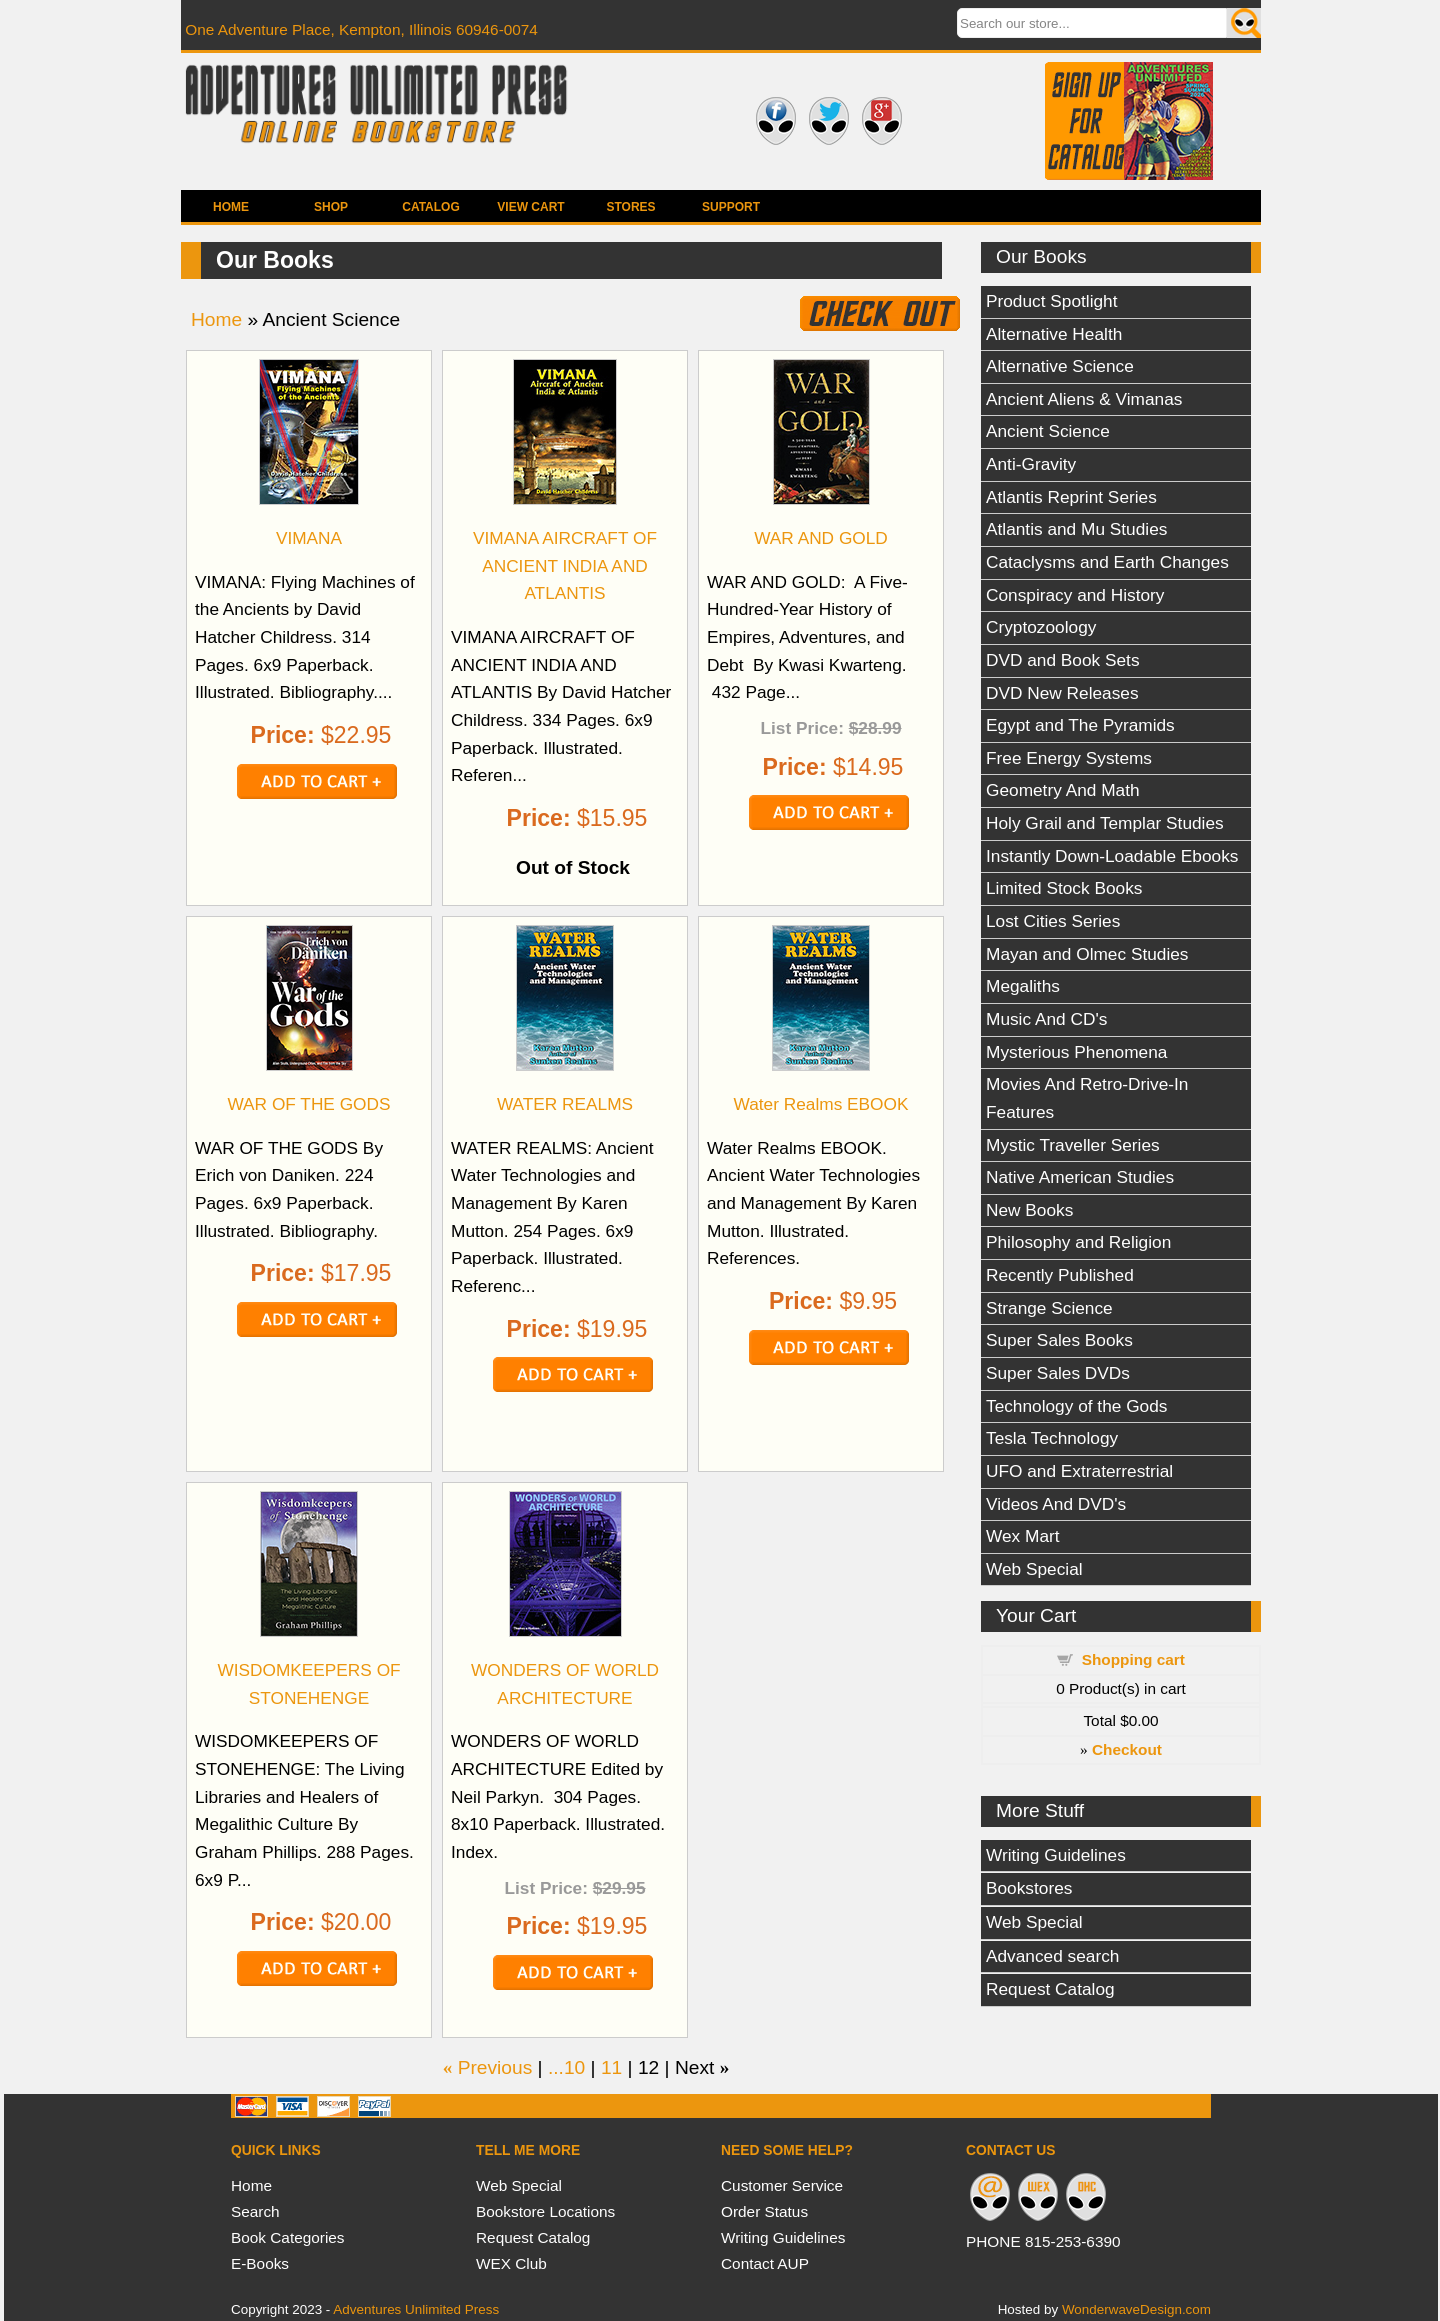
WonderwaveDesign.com (1136, 2309)
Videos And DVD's (1056, 1504)
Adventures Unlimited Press (416, 2309)
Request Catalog (1050, 1989)
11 (611, 2067)
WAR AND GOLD (821, 538)
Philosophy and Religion (1078, 1242)
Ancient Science (1048, 431)
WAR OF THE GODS (308, 1104)
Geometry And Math (1063, 790)
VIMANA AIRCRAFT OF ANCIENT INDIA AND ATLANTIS (565, 565)
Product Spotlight (1052, 301)
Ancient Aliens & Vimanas (1084, 399)
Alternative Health (1054, 334)
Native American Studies (1080, 1177)
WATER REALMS (565, 1104)
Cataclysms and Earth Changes (1107, 562)
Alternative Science (1060, 366)
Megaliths (1023, 986)
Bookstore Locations (545, 2211)
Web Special (1034, 1569)
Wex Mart (1023, 1536)
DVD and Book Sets (1063, 660)
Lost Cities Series (1053, 921)
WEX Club (511, 2263)
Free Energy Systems (1069, 758)
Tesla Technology (1052, 1438)
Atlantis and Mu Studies (1076, 529)
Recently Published (1060, 1275)
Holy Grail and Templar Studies (1105, 823)
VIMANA (309, 538)
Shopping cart (1133, 1659)
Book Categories (288, 2237)
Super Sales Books (1059, 1340)
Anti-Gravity (1031, 464)
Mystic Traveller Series (1073, 1145)
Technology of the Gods (1076, 1406)
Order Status (764, 2211)
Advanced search (1052, 1956)
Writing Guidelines (1056, 1855)
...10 (566, 2067)
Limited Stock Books (1064, 888)
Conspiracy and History (1075, 595)
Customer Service (782, 2185)
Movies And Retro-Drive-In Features (1087, 1098)
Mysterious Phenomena (1076, 1052)
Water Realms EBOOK (821, 1104)
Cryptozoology (1041, 627)
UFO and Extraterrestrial (1079, 1471)
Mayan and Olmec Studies (1087, 954)
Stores (630, 207)
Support (731, 207)
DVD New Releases (1062, 693)
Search (255, 2211)
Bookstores (1029, 1888)
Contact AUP (765, 2263)
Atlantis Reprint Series (1071, 497)
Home (231, 207)
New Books (1029, 1210)
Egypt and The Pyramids (1080, 725)
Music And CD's (1046, 1019)
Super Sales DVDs (1058, 1373)
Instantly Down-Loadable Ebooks (1112, 856)
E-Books (260, 2263)
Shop (331, 207)
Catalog (431, 207)
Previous (495, 2067)
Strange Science (1049, 1308)
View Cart (530, 207)
